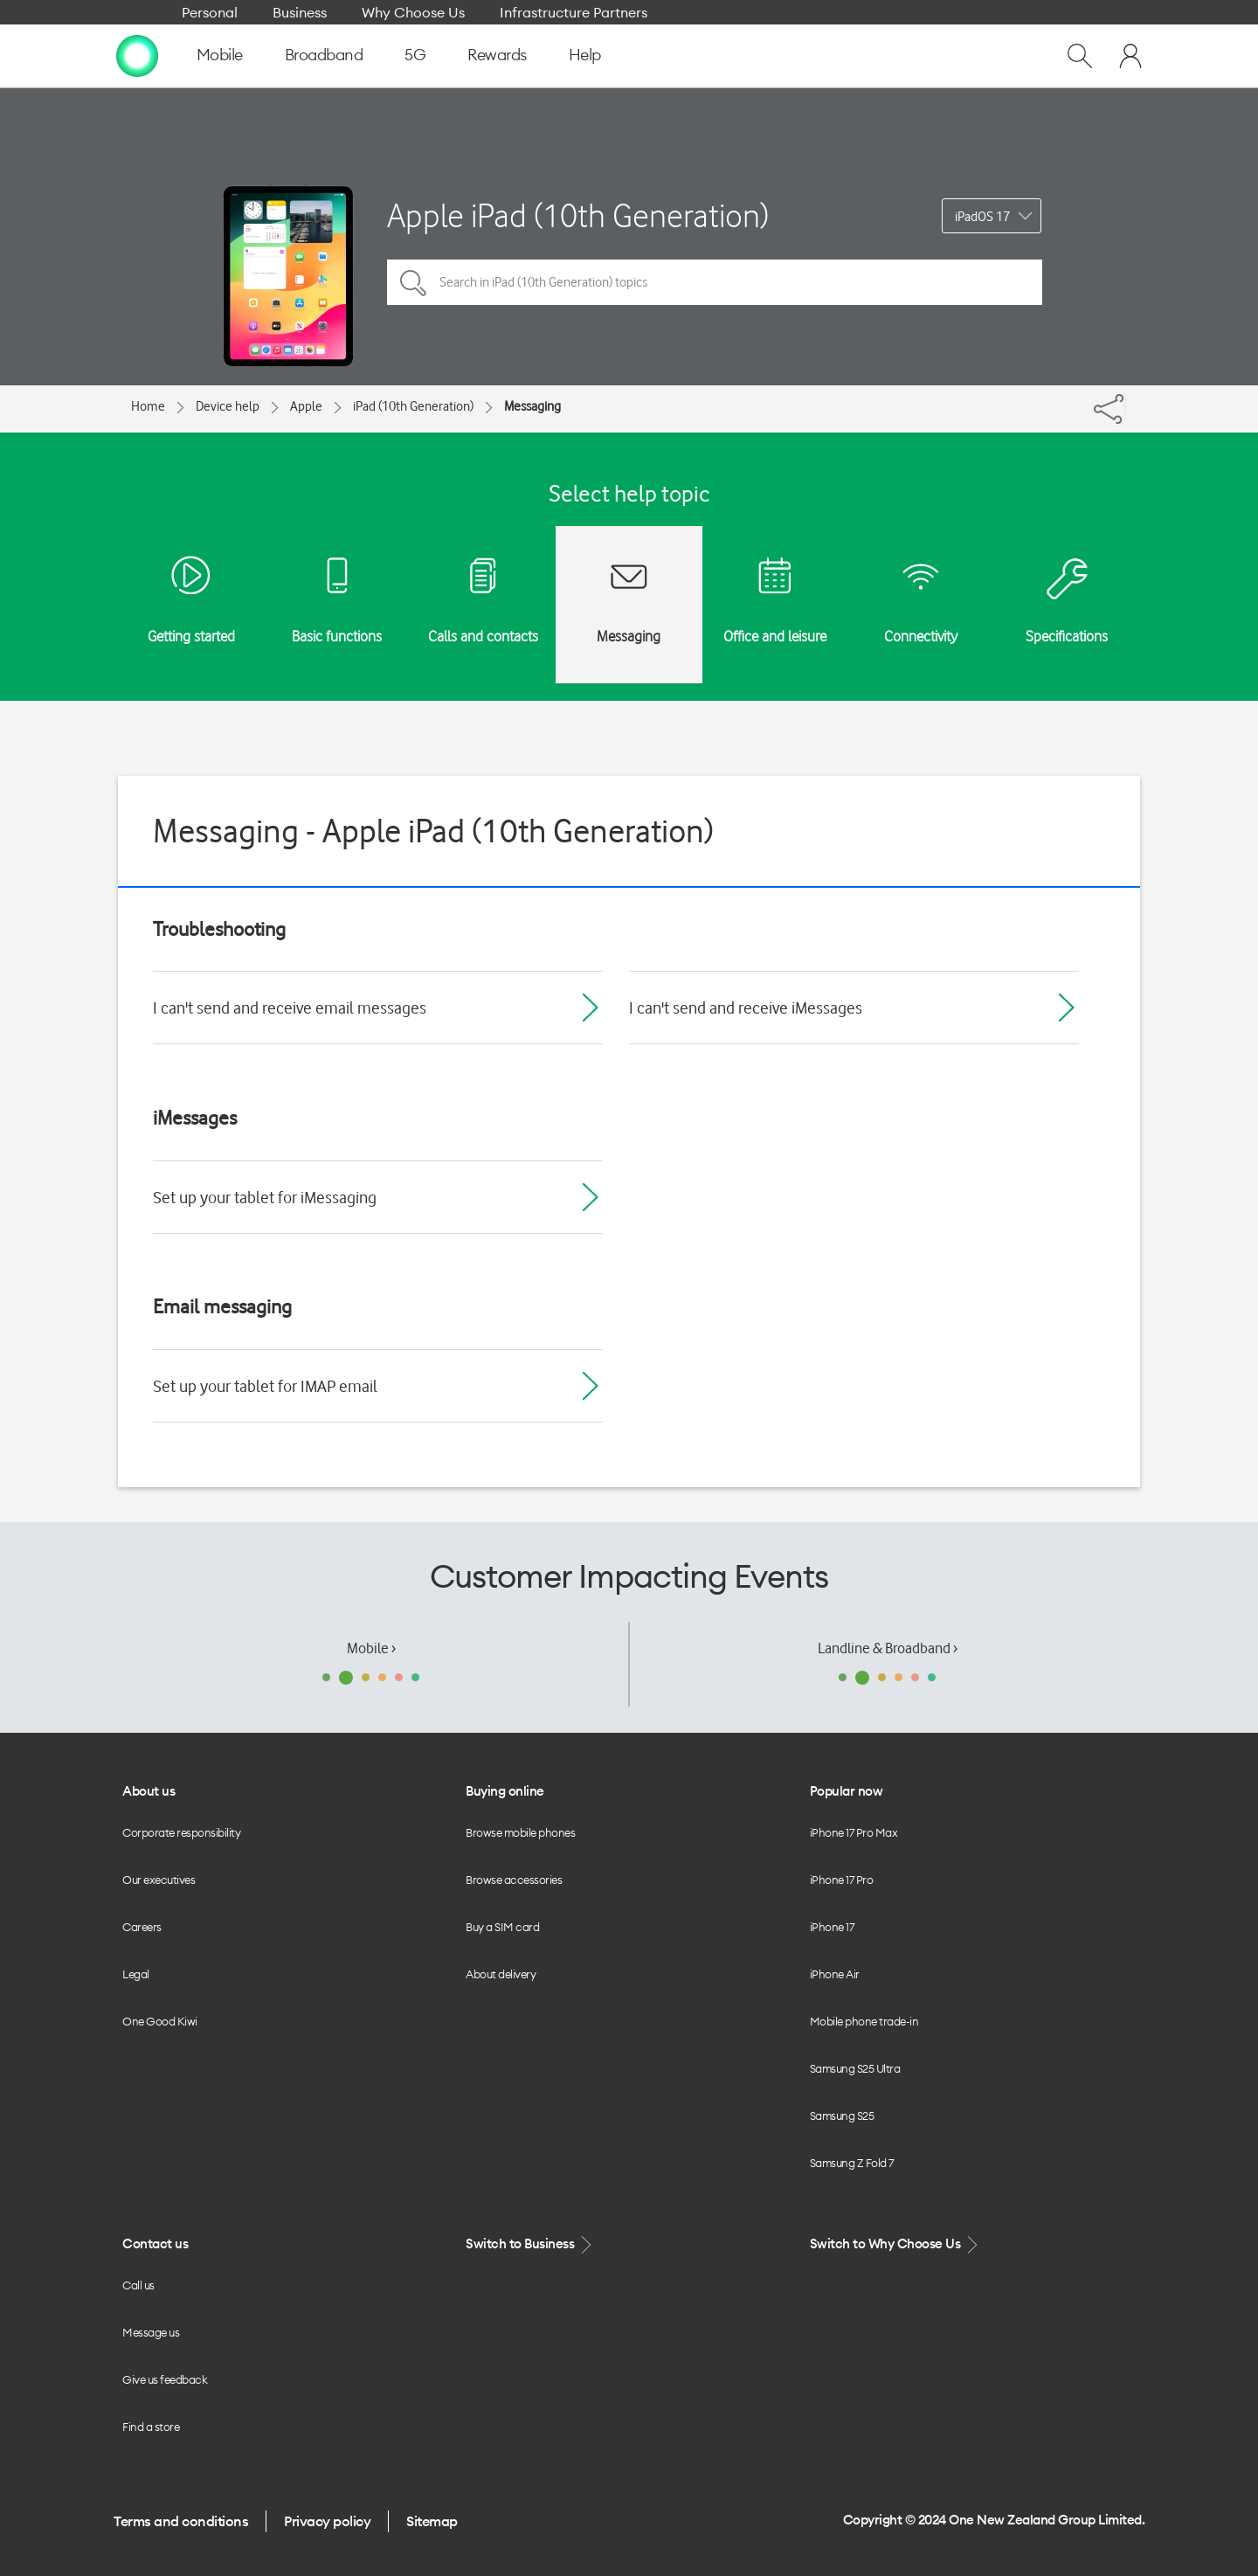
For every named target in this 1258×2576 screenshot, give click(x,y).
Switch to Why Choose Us (895, 2244)
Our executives (158, 1880)
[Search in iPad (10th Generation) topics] (714, 282)
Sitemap (432, 2521)
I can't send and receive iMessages (745, 1007)
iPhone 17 (832, 1927)
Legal (135, 1974)
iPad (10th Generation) (413, 406)
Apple (306, 406)
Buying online (505, 1791)
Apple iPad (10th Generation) (578, 215)
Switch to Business (530, 2244)
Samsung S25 (842, 2115)
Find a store (150, 2427)
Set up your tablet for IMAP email (265, 1385)
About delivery (501, 1974)
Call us (138, 2285)
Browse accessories (514, 1880)
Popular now (846, 1791)
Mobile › (371, 1648)
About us (148, 1791)
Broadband (324, 55)
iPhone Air (835, 1974)
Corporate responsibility (181, 1832)
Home (148, 406)
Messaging (532, 406)
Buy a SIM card (502, 1927)
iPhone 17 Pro (842, 1880)
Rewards (497, 55)
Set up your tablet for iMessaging (265, 1197)
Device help (227, 406)
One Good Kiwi (159, 2021)
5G (414, 55)
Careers (142, 1927)
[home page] (137, 55)
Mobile (220, 55)
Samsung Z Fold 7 (852, 2163)
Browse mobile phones (520, 1832)
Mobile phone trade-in (864, 2021)
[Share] (1125, 404)
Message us (150, 2332)
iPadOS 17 (982, 217)
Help (585, 55)
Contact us (155, 2243)
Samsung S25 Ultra (855, 2068)
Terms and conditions (181, 2521)
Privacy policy (327, 2521)
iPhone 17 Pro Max (854, 1832)
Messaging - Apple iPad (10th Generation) (433, 830)
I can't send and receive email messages (289, 1007)
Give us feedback (164, 2379)
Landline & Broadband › (887, 1648)
